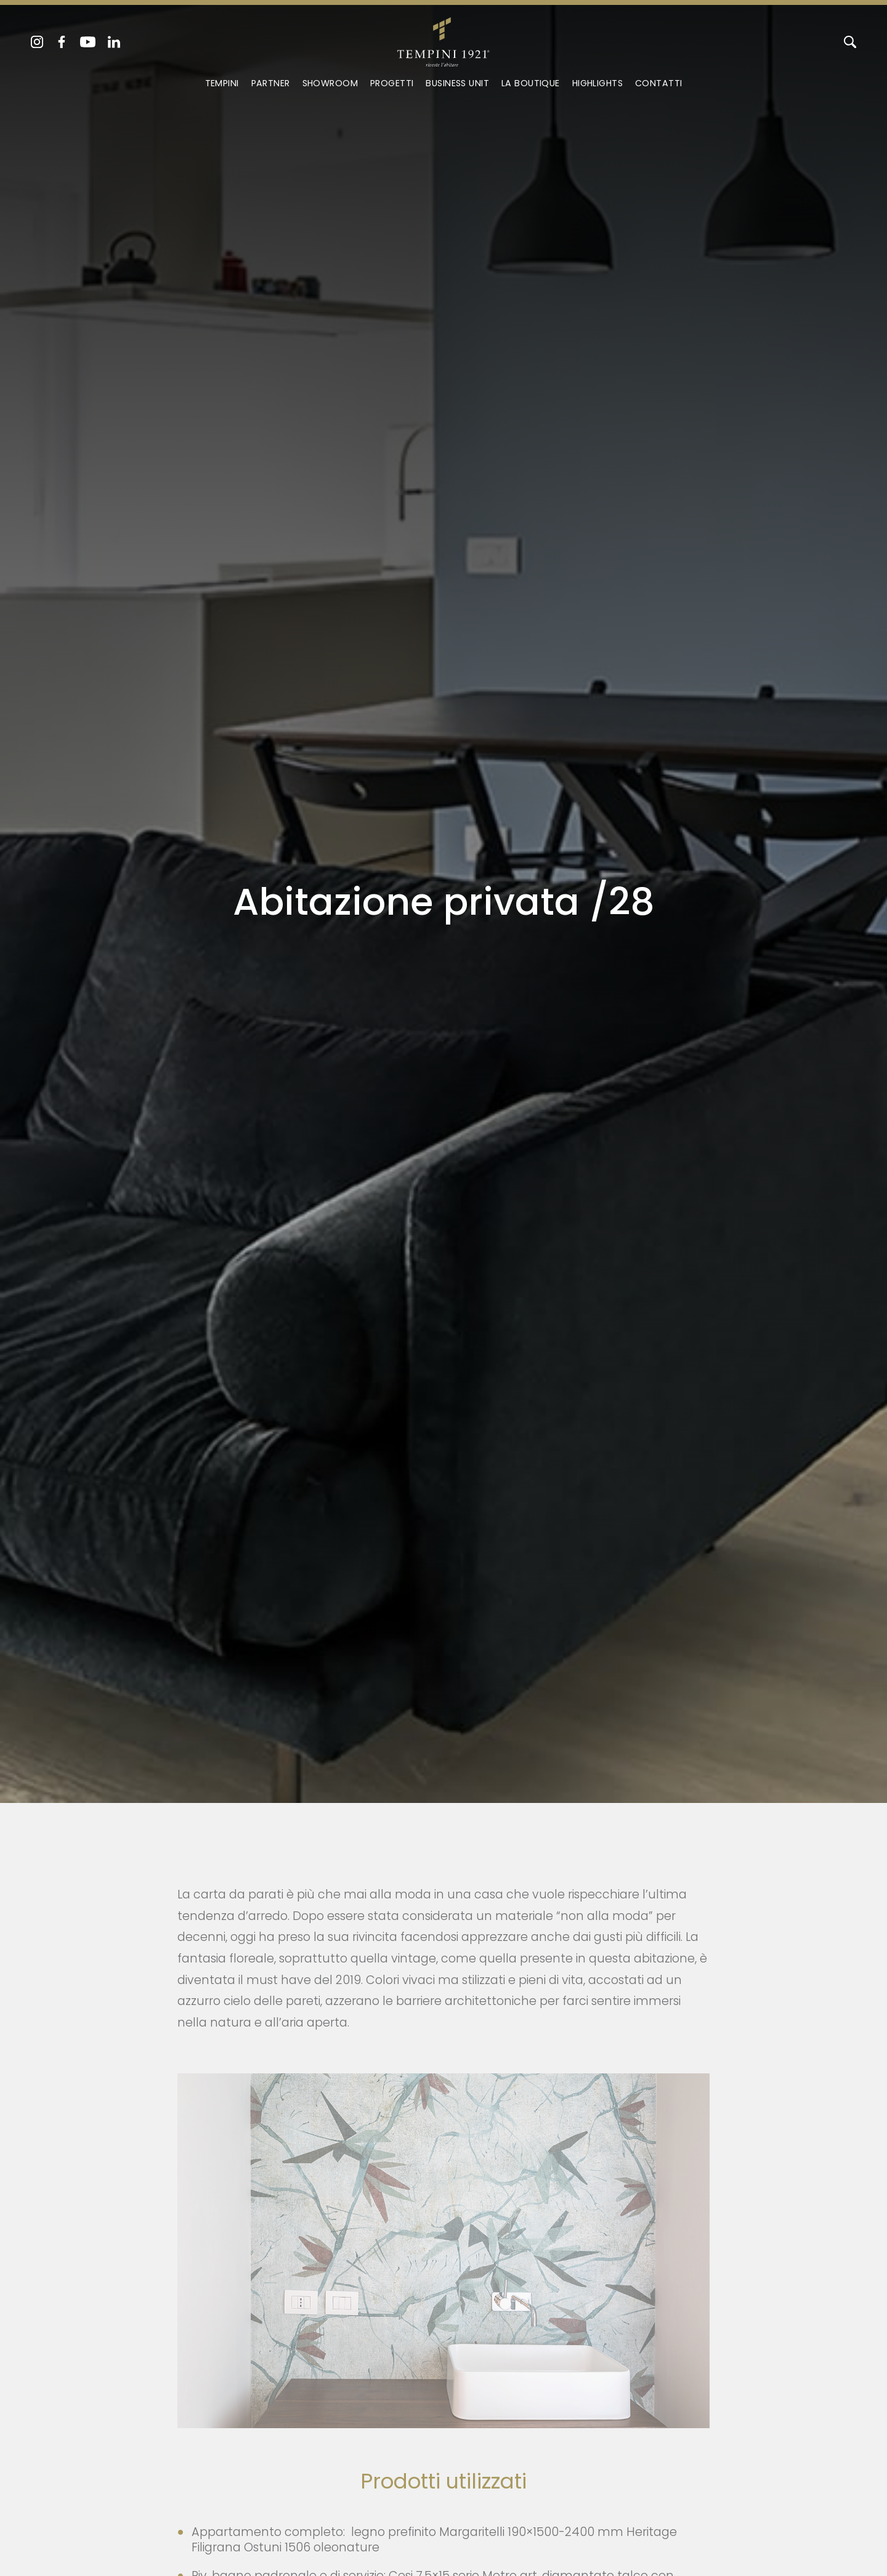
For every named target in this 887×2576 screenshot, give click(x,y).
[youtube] (87, 42)
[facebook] (61, 42)
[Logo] (443, 39)
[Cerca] (850, 42)
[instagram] (37, 42)
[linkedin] (114, 42)
